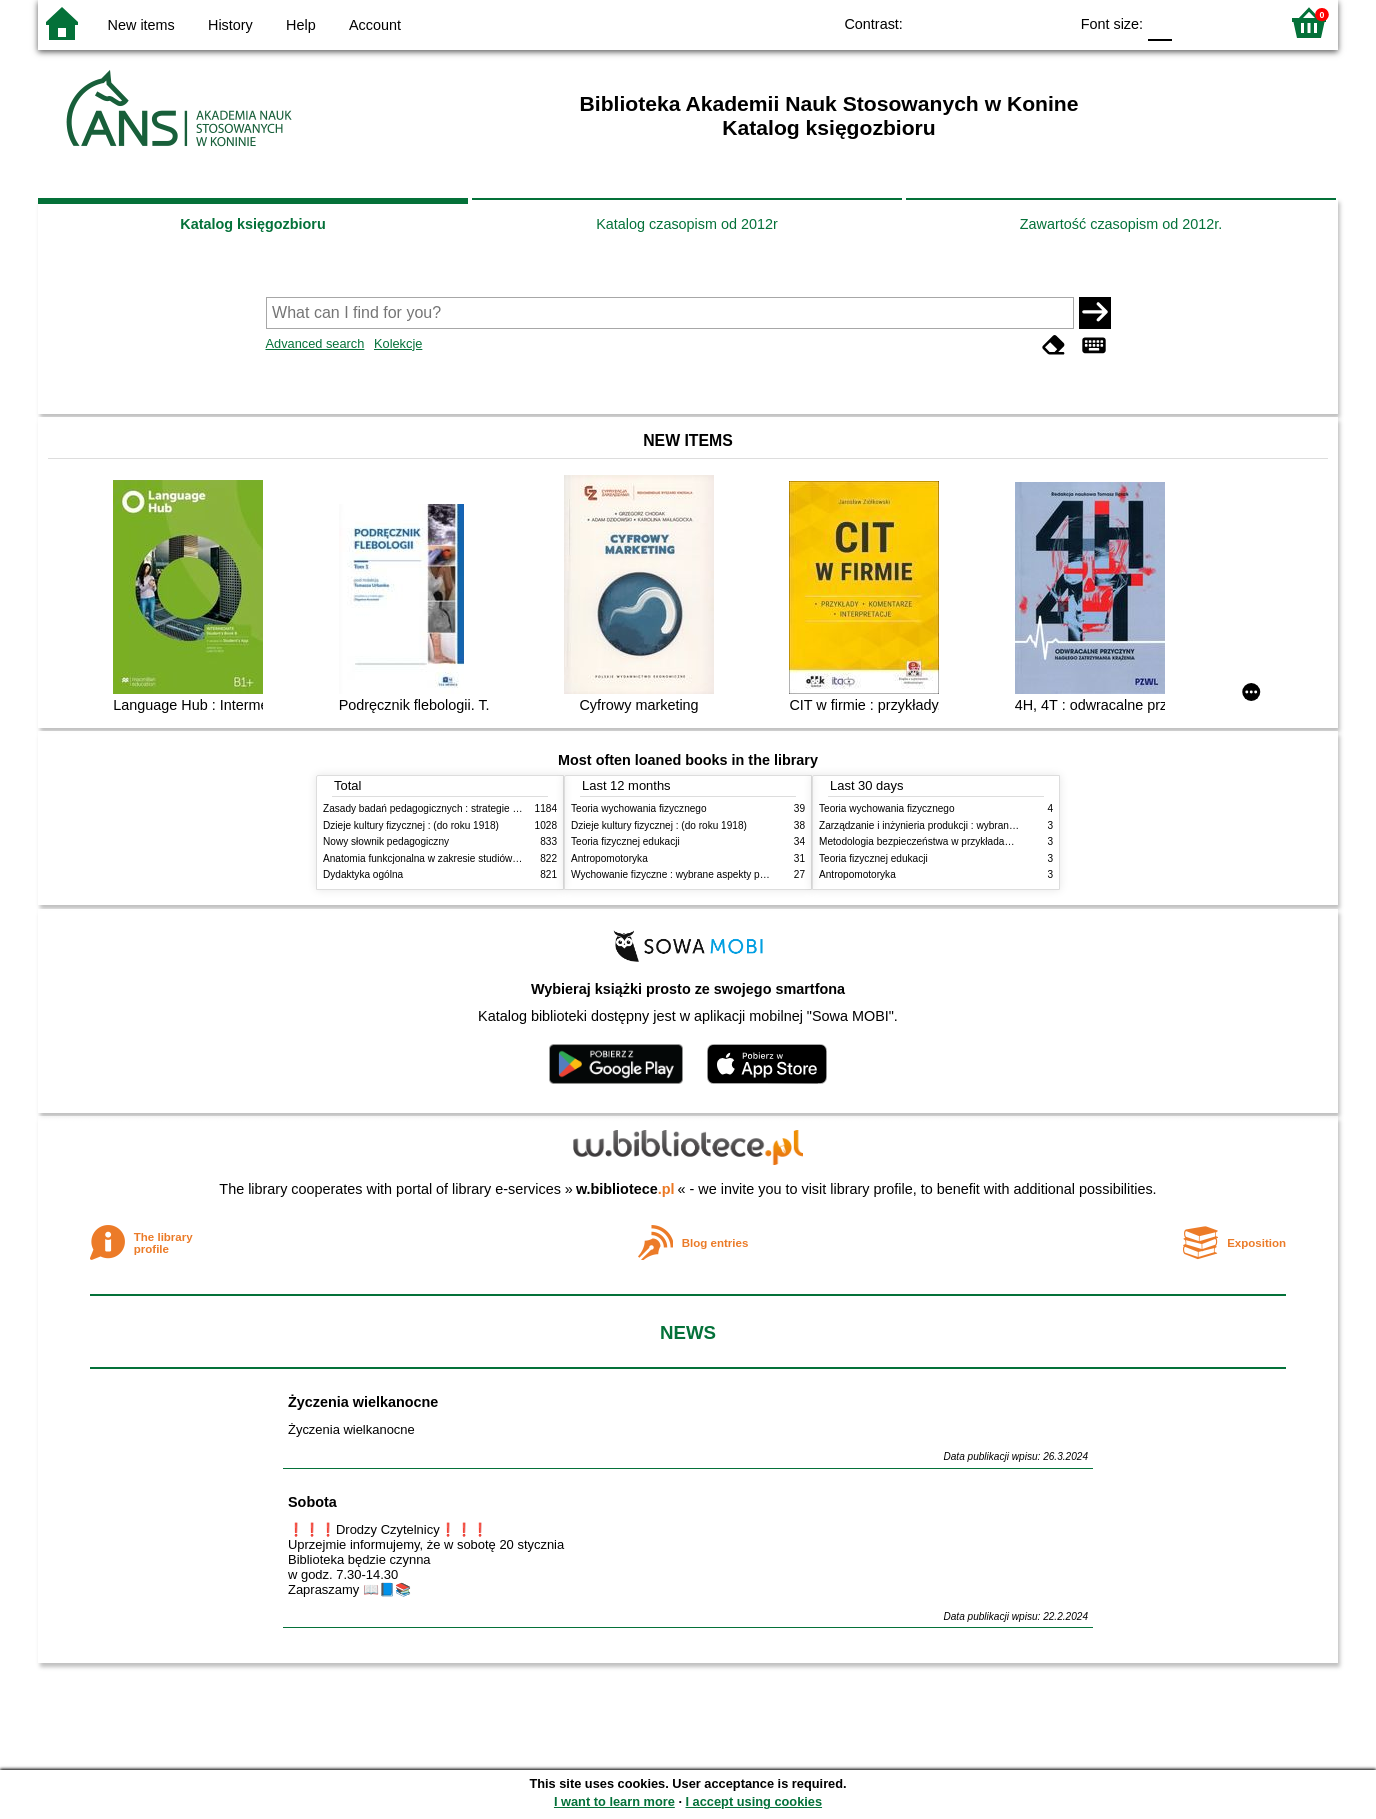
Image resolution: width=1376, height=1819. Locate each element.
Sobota (312, 1502)
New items (141, 25)
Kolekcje (398, 343)
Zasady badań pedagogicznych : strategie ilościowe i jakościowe (466, 808)
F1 (1194, 22)
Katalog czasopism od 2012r (687, 224)
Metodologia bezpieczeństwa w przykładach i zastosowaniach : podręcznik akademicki (1012, 841)
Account (375, 25)
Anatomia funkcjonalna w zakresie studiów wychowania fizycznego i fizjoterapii (498, 858)
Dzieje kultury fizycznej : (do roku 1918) (411, 825)
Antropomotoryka (609, 858)
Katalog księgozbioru (253, 224)
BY (1046, 22)
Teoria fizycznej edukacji (625, 841)
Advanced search (315, 343)
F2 (1240, 22)
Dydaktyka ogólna (363, 874)
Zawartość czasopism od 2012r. (1121, 224)
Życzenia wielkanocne (363, 1402)
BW (966, 22)
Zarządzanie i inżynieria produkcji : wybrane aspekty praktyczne (961, 825)
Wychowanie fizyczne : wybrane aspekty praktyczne (687, 874)
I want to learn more (614, 1801)
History (230, 25)
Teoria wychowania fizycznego (639, 808)
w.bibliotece (625, 1189)
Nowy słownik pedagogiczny (386, 841)
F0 (1159, 22)
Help (301, 25)
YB (1006, 22)
